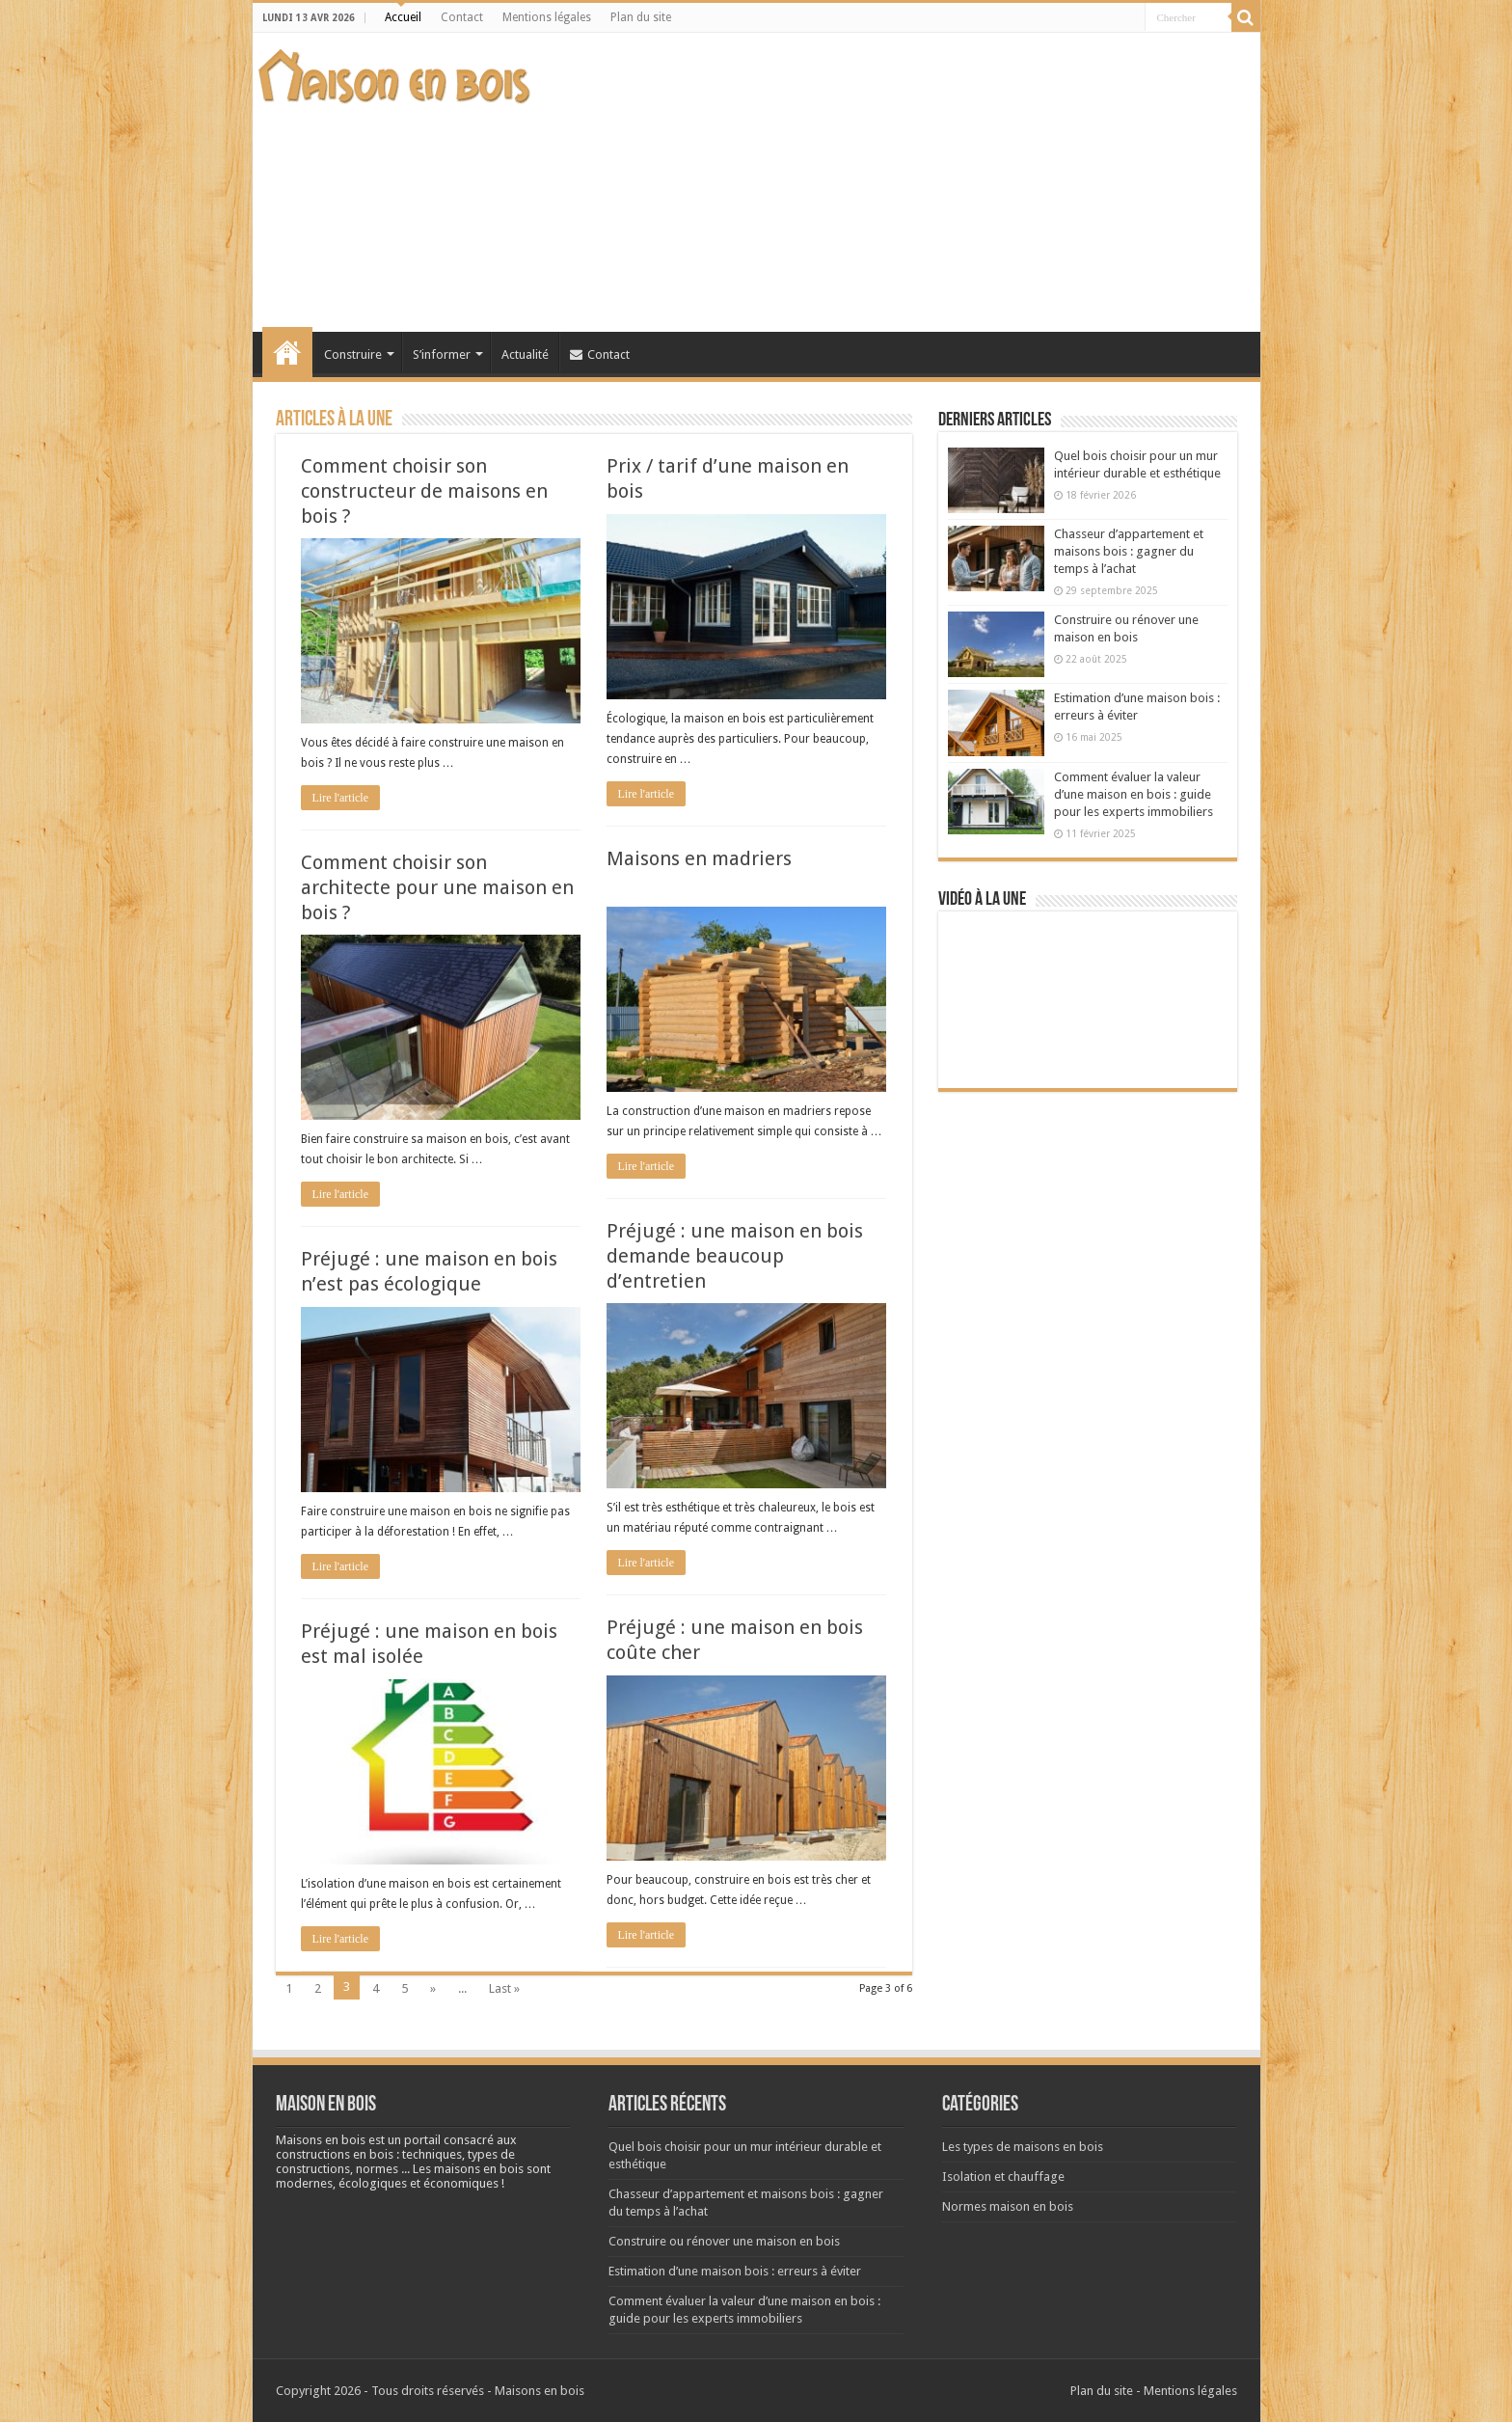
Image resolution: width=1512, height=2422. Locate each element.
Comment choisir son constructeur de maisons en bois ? (424, 491)
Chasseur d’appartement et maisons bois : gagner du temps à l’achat (1128, 551)
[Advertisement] (905, 182)
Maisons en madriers (699, 858)
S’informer (442, 354)
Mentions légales (546, 17)
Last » (504, 1988)
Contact (462, 17)
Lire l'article (340, 797)
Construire (353, 354)
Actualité (525, 354)
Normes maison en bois (1007, 2206)
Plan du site (640, 17)
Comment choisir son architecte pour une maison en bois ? (437, 887)
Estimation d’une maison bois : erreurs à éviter (734, 2271)
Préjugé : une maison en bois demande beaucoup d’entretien (735, 1256)
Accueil (403, 17)
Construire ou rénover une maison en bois (724, 2241)
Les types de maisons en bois (1022, 2146)
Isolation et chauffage (1003, 2176)
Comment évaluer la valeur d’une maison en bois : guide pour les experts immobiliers (1133, 794)
